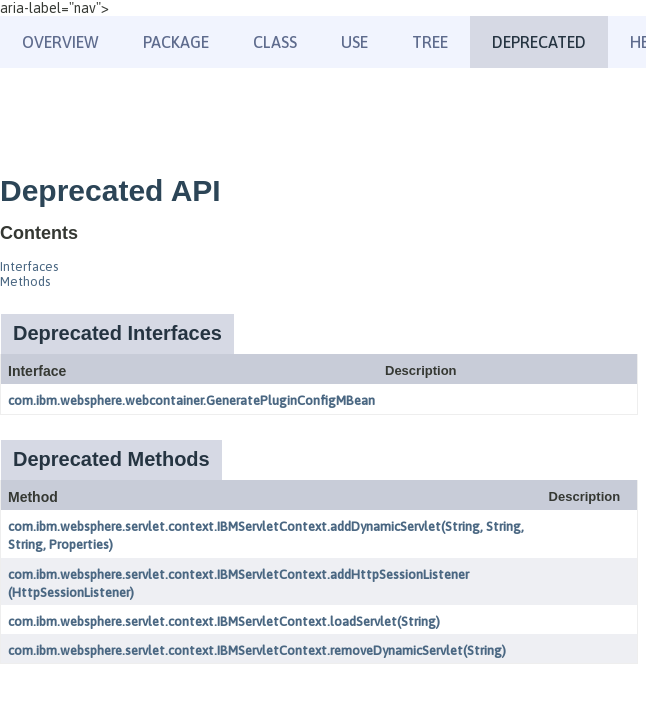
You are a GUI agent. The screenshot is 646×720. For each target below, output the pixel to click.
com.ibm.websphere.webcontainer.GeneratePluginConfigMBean (191, 400)
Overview (60, 42)
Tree (430, 42)
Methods (25, 281)
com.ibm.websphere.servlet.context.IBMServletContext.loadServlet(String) (224, 621)
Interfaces (29, 266)
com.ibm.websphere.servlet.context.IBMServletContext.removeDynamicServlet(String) (257, 650)
